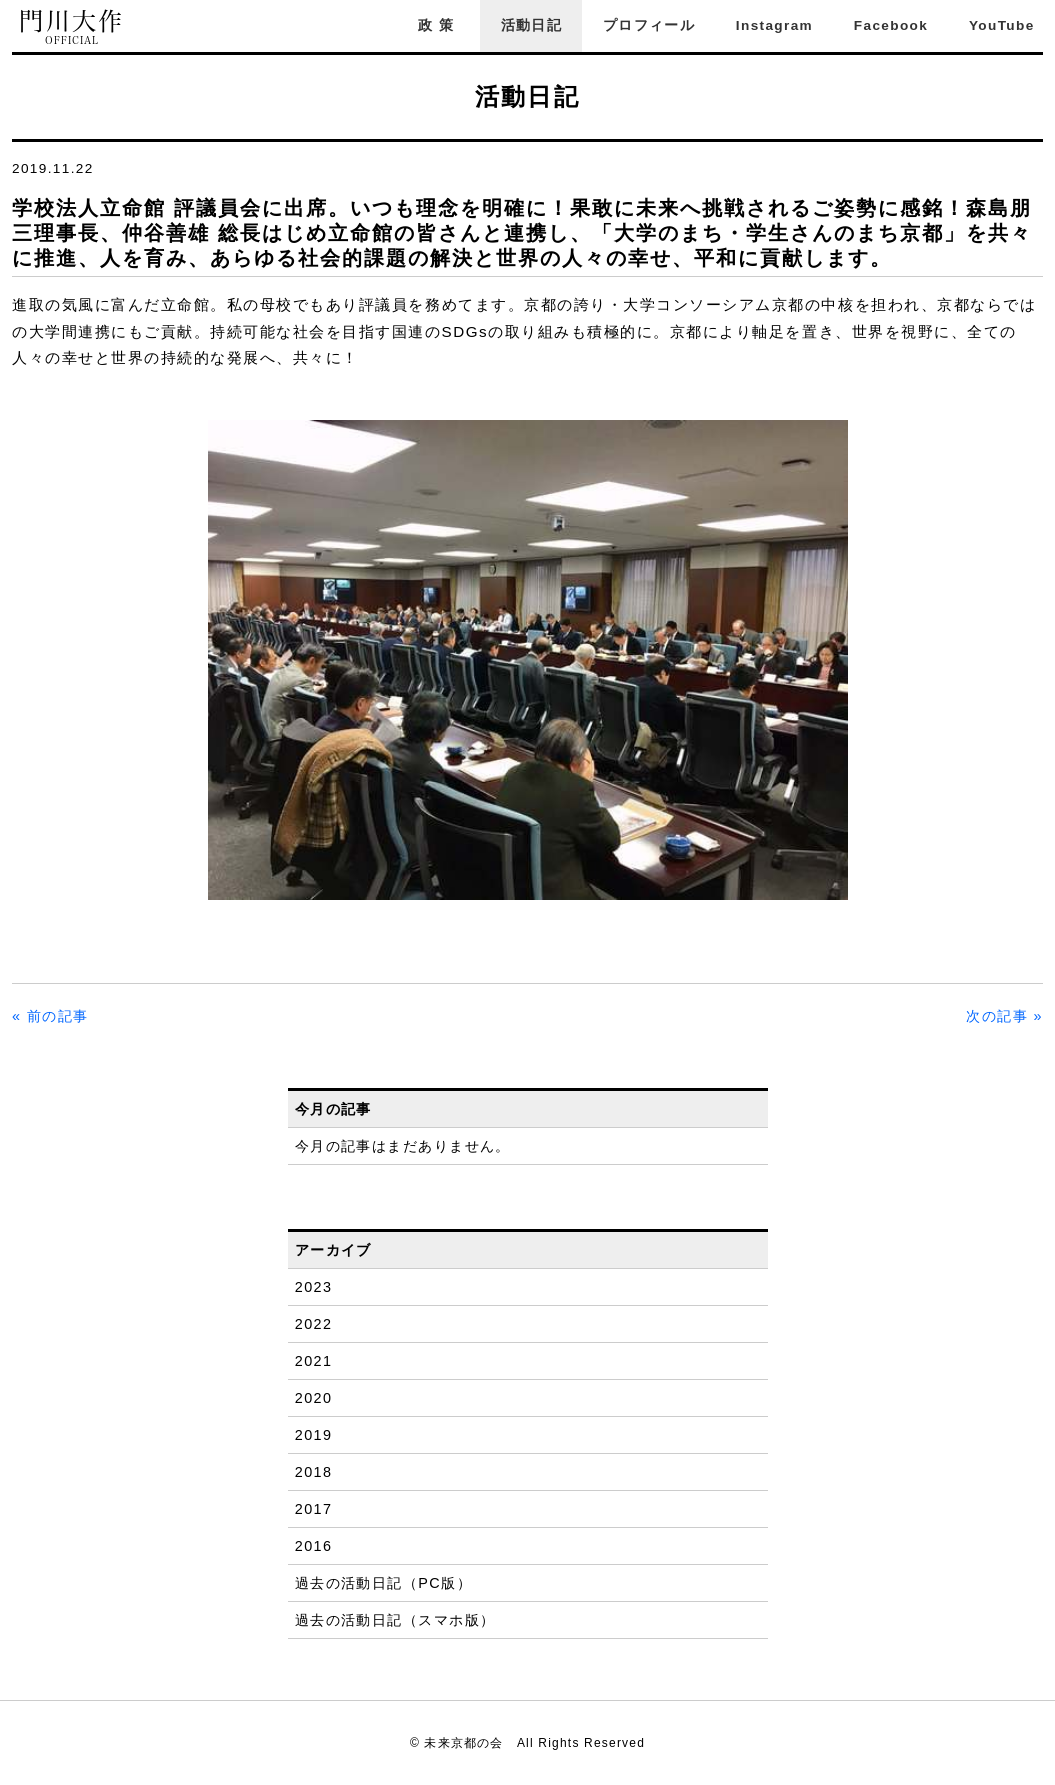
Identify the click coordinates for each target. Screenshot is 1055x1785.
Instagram (774, 25)
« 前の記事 (50, 1016)
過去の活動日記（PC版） (383, 1583)
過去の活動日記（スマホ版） (395, 1620)
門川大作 (72, 27)
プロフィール (649, 25)
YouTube (1002, 25)
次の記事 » (1004, 1016)
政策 (439, 25)
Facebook (891, 25)
